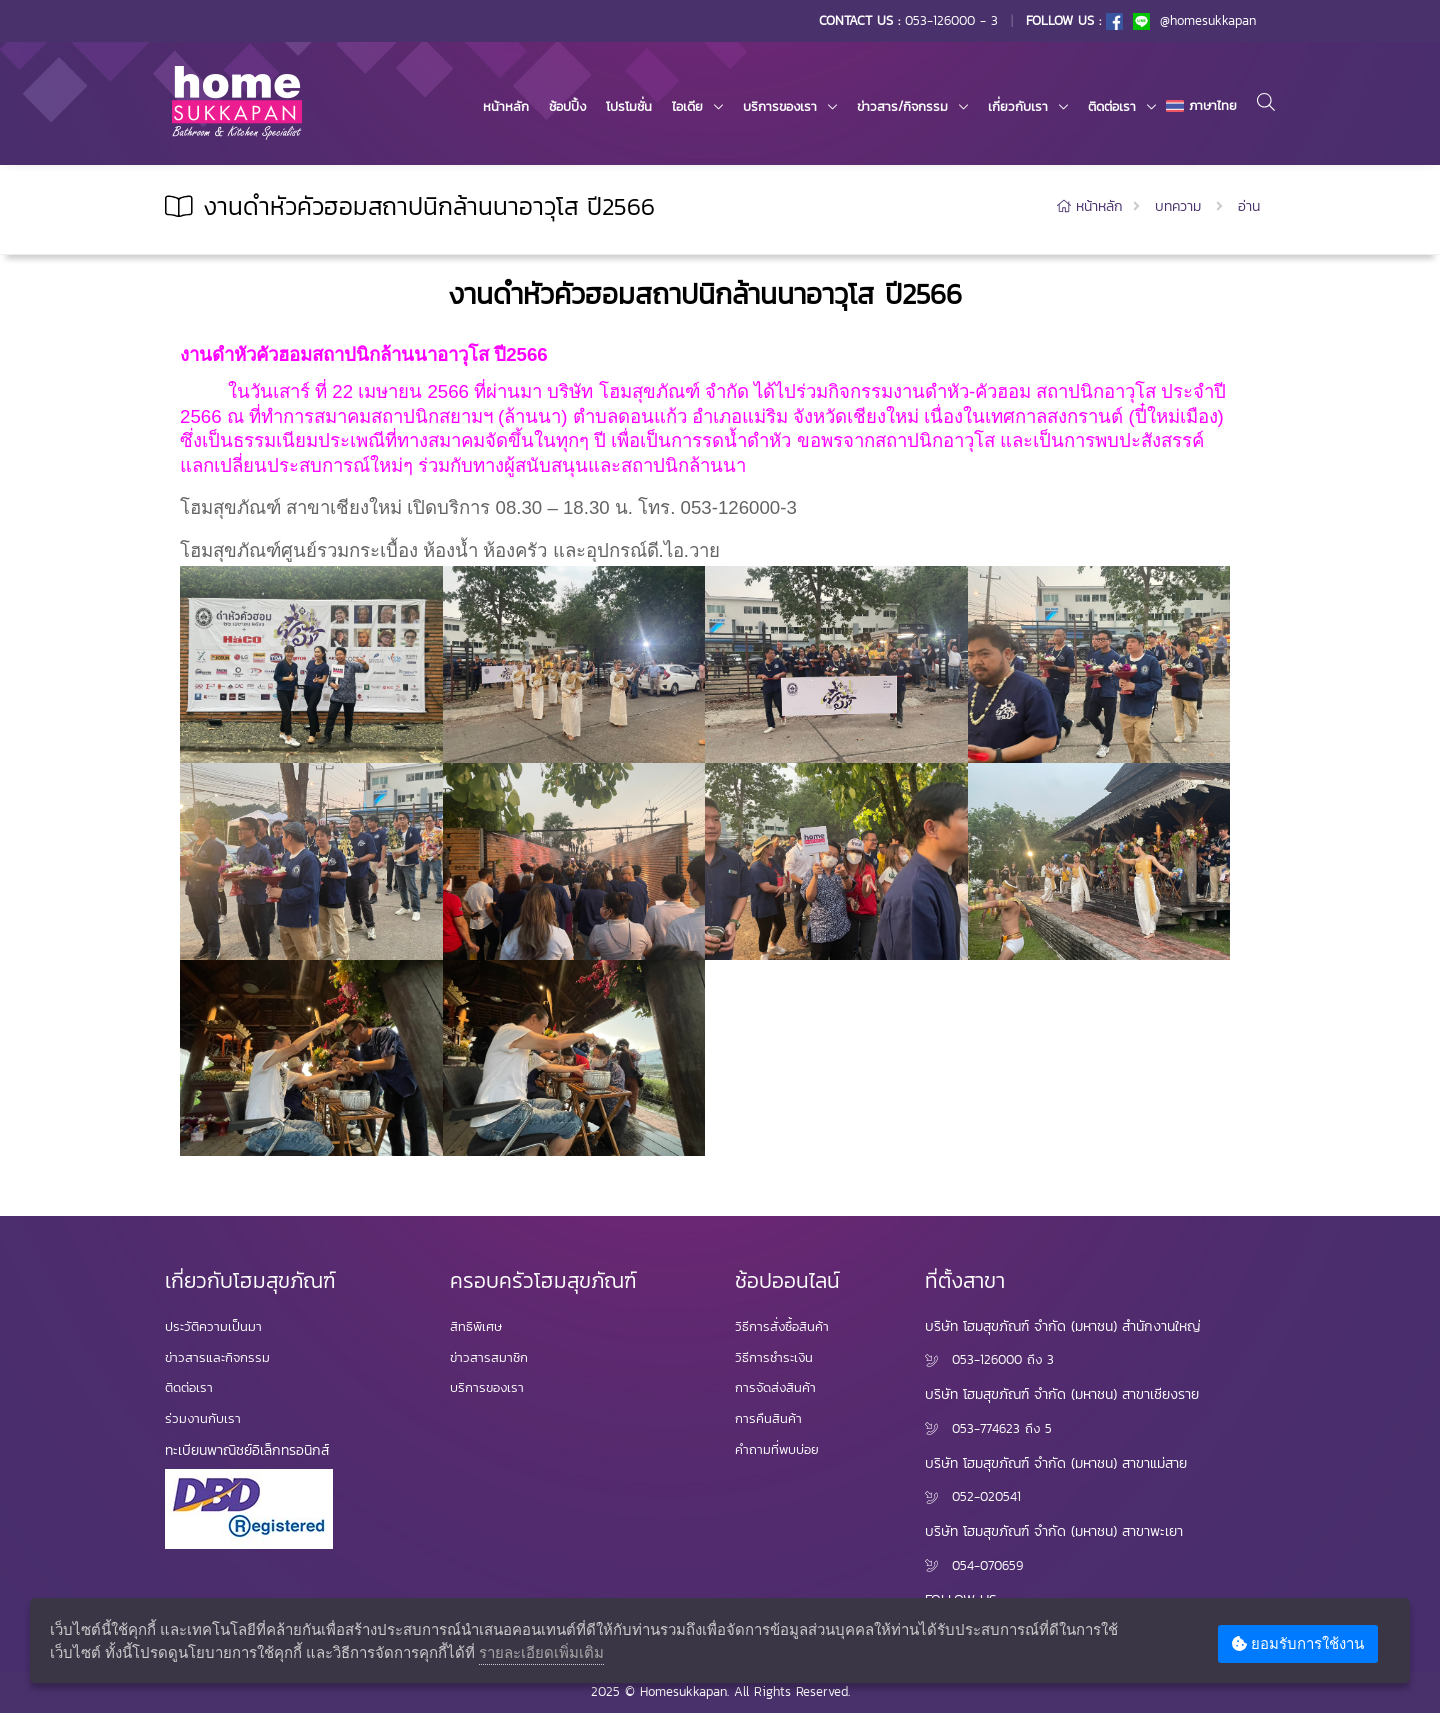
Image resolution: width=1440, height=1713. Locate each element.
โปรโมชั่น (629, 106)
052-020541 (986, 1496)
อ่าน (1249, 206)
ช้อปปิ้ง (567, 106)
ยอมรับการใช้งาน (1298, 1643)
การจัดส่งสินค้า (775, 1387)
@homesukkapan (1194, 20)
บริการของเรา (780, 106)
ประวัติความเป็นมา (213, 1326)
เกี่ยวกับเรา (1018, 106)
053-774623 (986, 1428)
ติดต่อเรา (1112, 106)
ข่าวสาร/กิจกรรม (902, 106)
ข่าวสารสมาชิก (489, 1357)
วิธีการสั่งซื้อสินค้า (782, 1326)
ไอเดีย (687, 106)
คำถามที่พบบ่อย (777, 1449)
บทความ (1178, 206)
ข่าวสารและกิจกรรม (217, 1357)
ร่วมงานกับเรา (203, 1418)
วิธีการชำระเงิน (774, 1357)
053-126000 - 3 (951, 20)
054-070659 (987, 1565)
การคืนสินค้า (768, 1418)
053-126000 (987, 1359)
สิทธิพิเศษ (476, 1326)
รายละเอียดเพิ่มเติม (541, 1652)
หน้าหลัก (506, 106)
